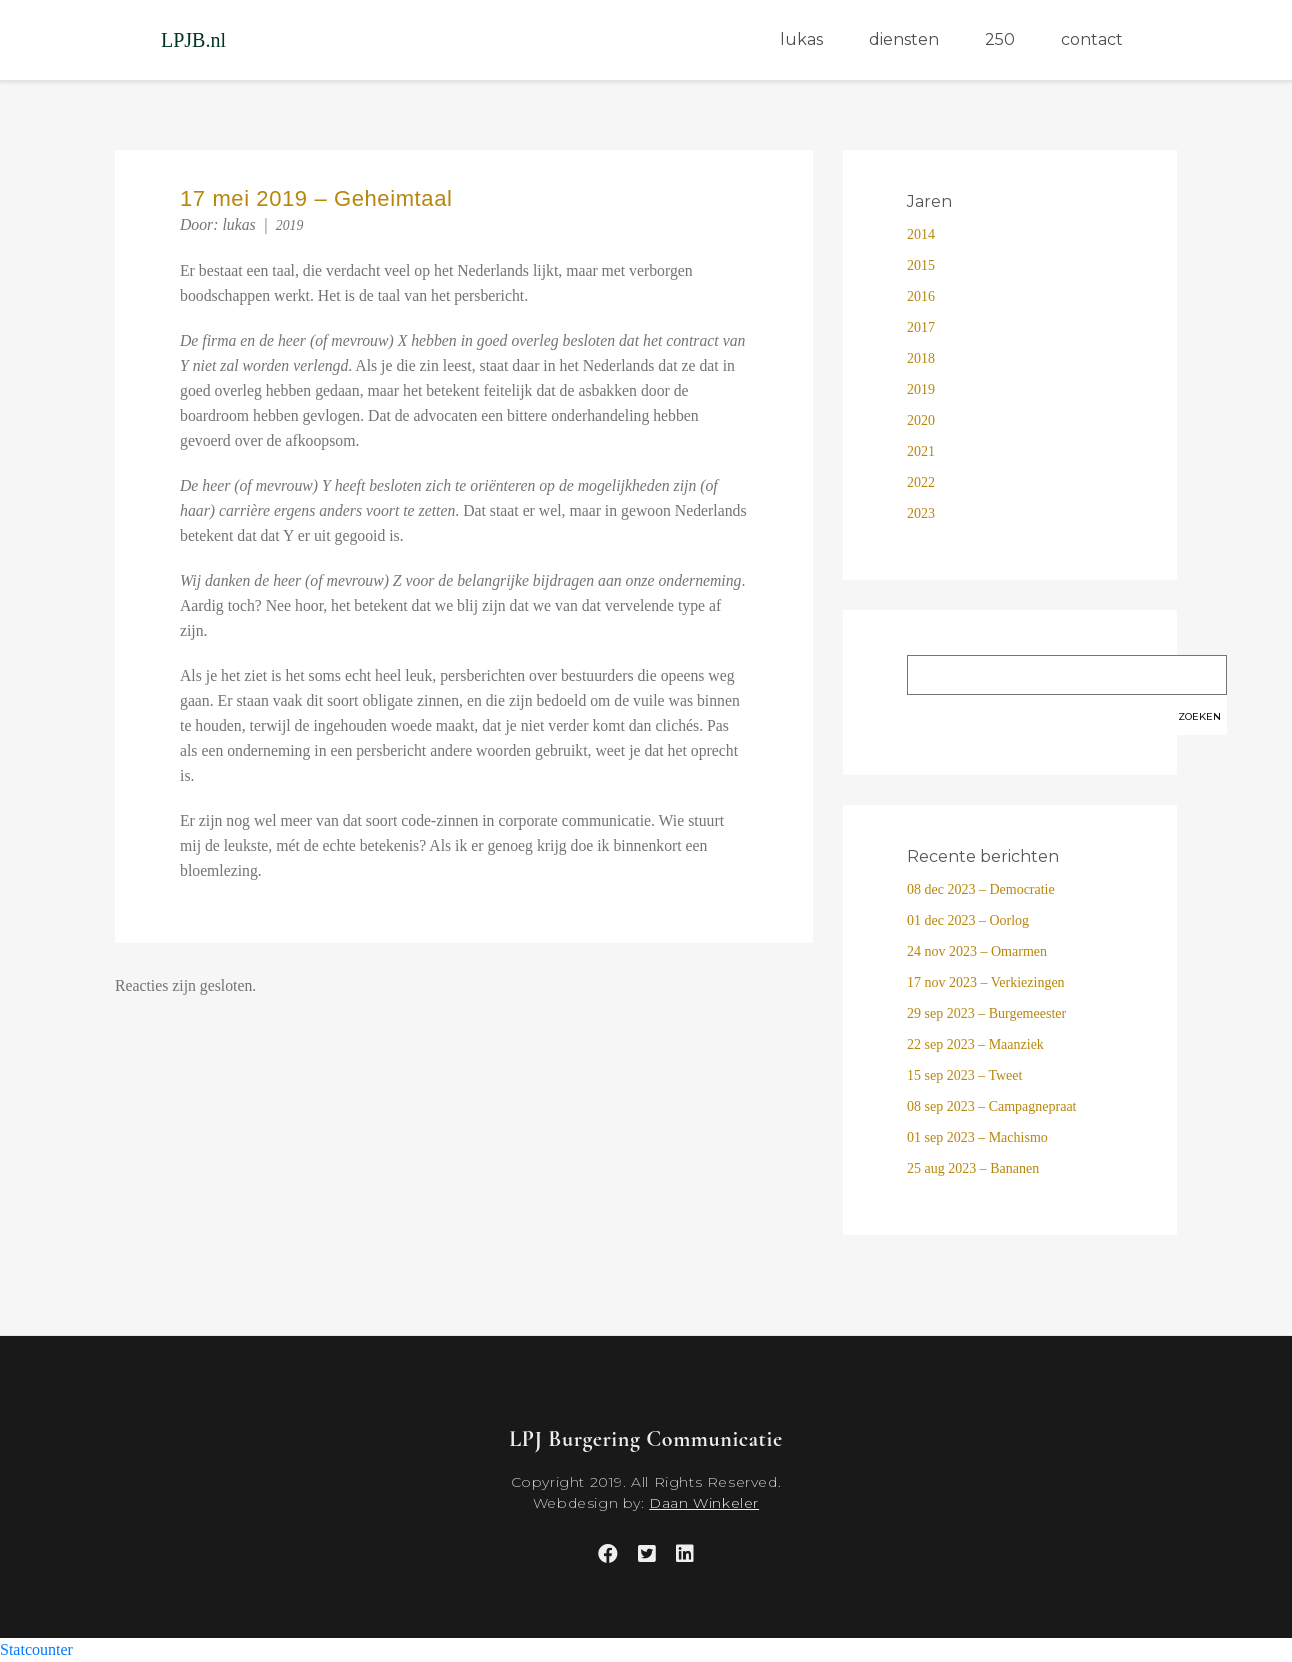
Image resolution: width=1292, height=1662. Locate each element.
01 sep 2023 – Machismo (977, 1137)
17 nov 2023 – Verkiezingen (986, 982)
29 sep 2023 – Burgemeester (986, 1013)
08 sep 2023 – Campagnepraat (992, 1106)
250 (1000, 39)
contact (1092, 39)
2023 (921, 513)
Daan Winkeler (704, 1503)
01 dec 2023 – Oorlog (968, 920)
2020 (921, 420)
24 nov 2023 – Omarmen (977, 951)
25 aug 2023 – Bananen (973, 1168)
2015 (921, 265)
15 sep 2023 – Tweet (964, 1075)
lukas (801, 39)
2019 (290, 225)
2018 (921, 358)
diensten (904, 39)
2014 (921, 234)
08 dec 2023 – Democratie (981, 889)
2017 (921, 327)
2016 (921, 296)
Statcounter (36, 1649)
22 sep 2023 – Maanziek (975, 1044)
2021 (921, 451)
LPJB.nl (193, 40)
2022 (921, 482)
